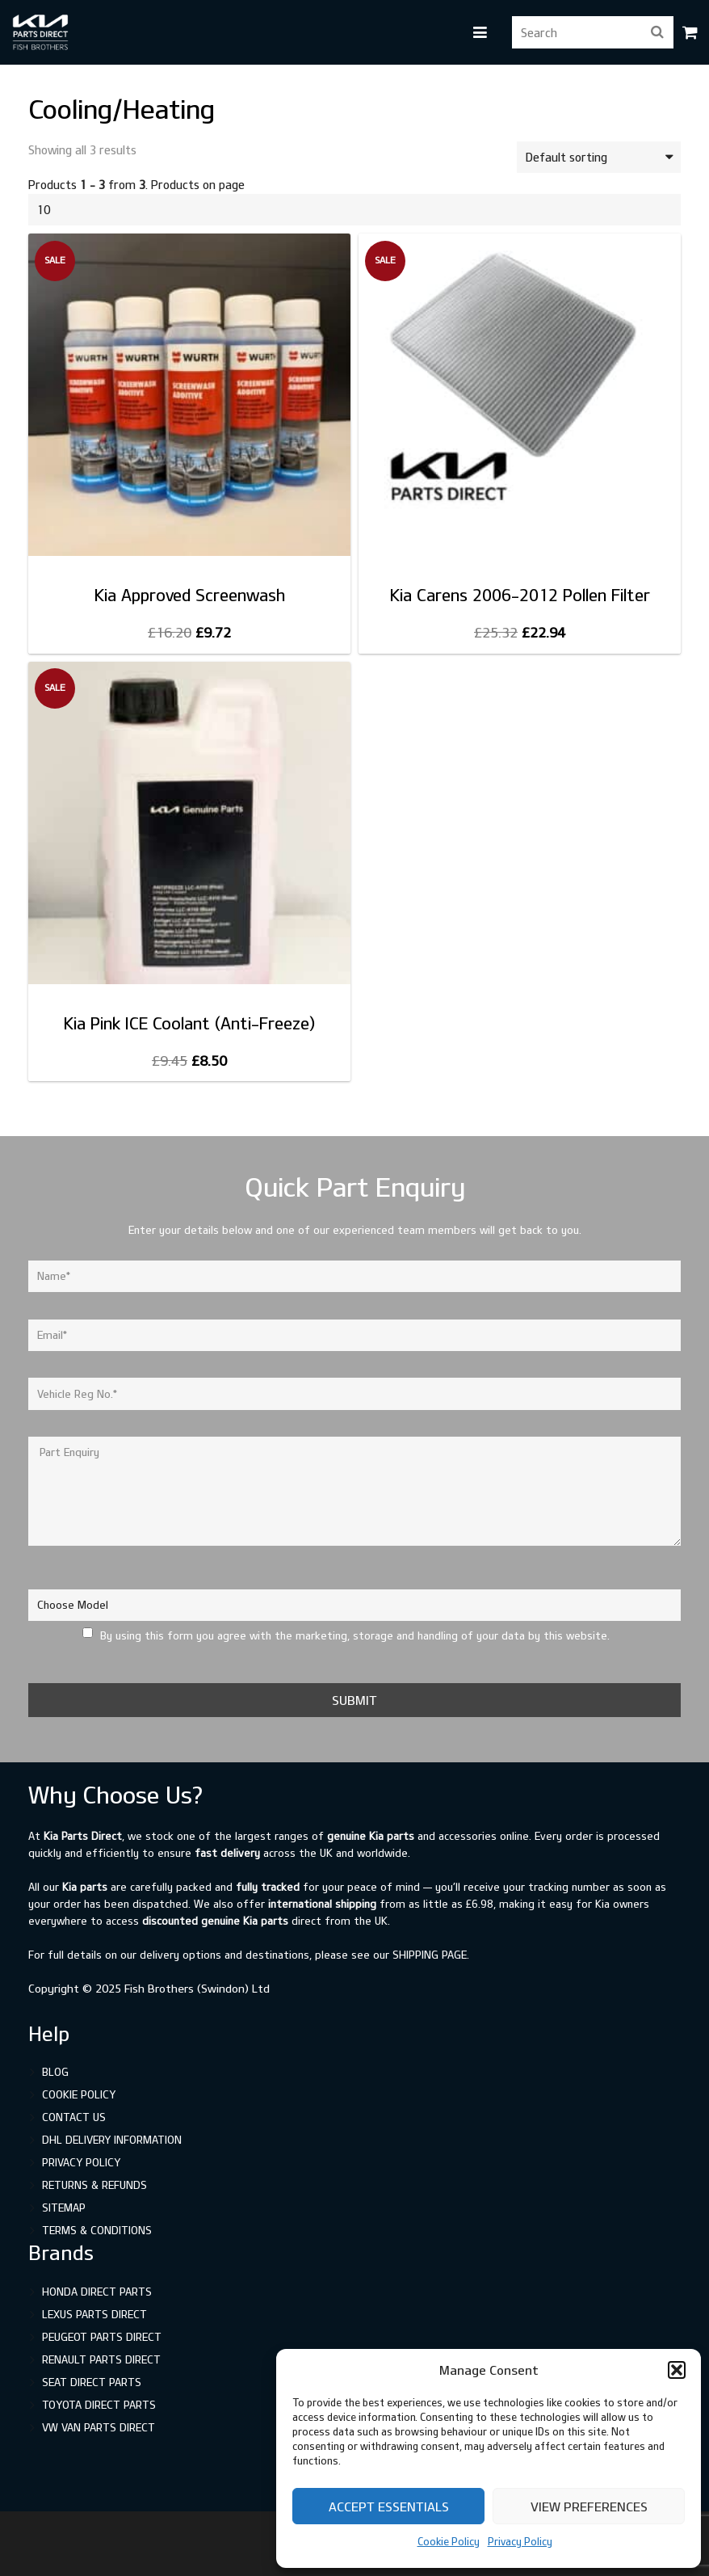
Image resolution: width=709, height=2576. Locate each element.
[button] (677, 2370)
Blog (55, 2071)
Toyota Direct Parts (99, 2404)
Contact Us (74, 2117)
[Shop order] (599, 157)
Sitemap (64, 2207)
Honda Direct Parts (97, 2291)
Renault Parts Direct (101, 2359)
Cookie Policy (448, 2541)
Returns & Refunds (94, 2184)
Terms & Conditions (97, 2230)
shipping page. (430, 1954)
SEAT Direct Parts (91, 2382)
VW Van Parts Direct (98, 2427)
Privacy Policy (520, 2541)
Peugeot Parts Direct (102, 2336)
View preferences (589, 2506)
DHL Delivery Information (112, 2139)
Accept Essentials (389, 2506)
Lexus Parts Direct (94, 2314)
